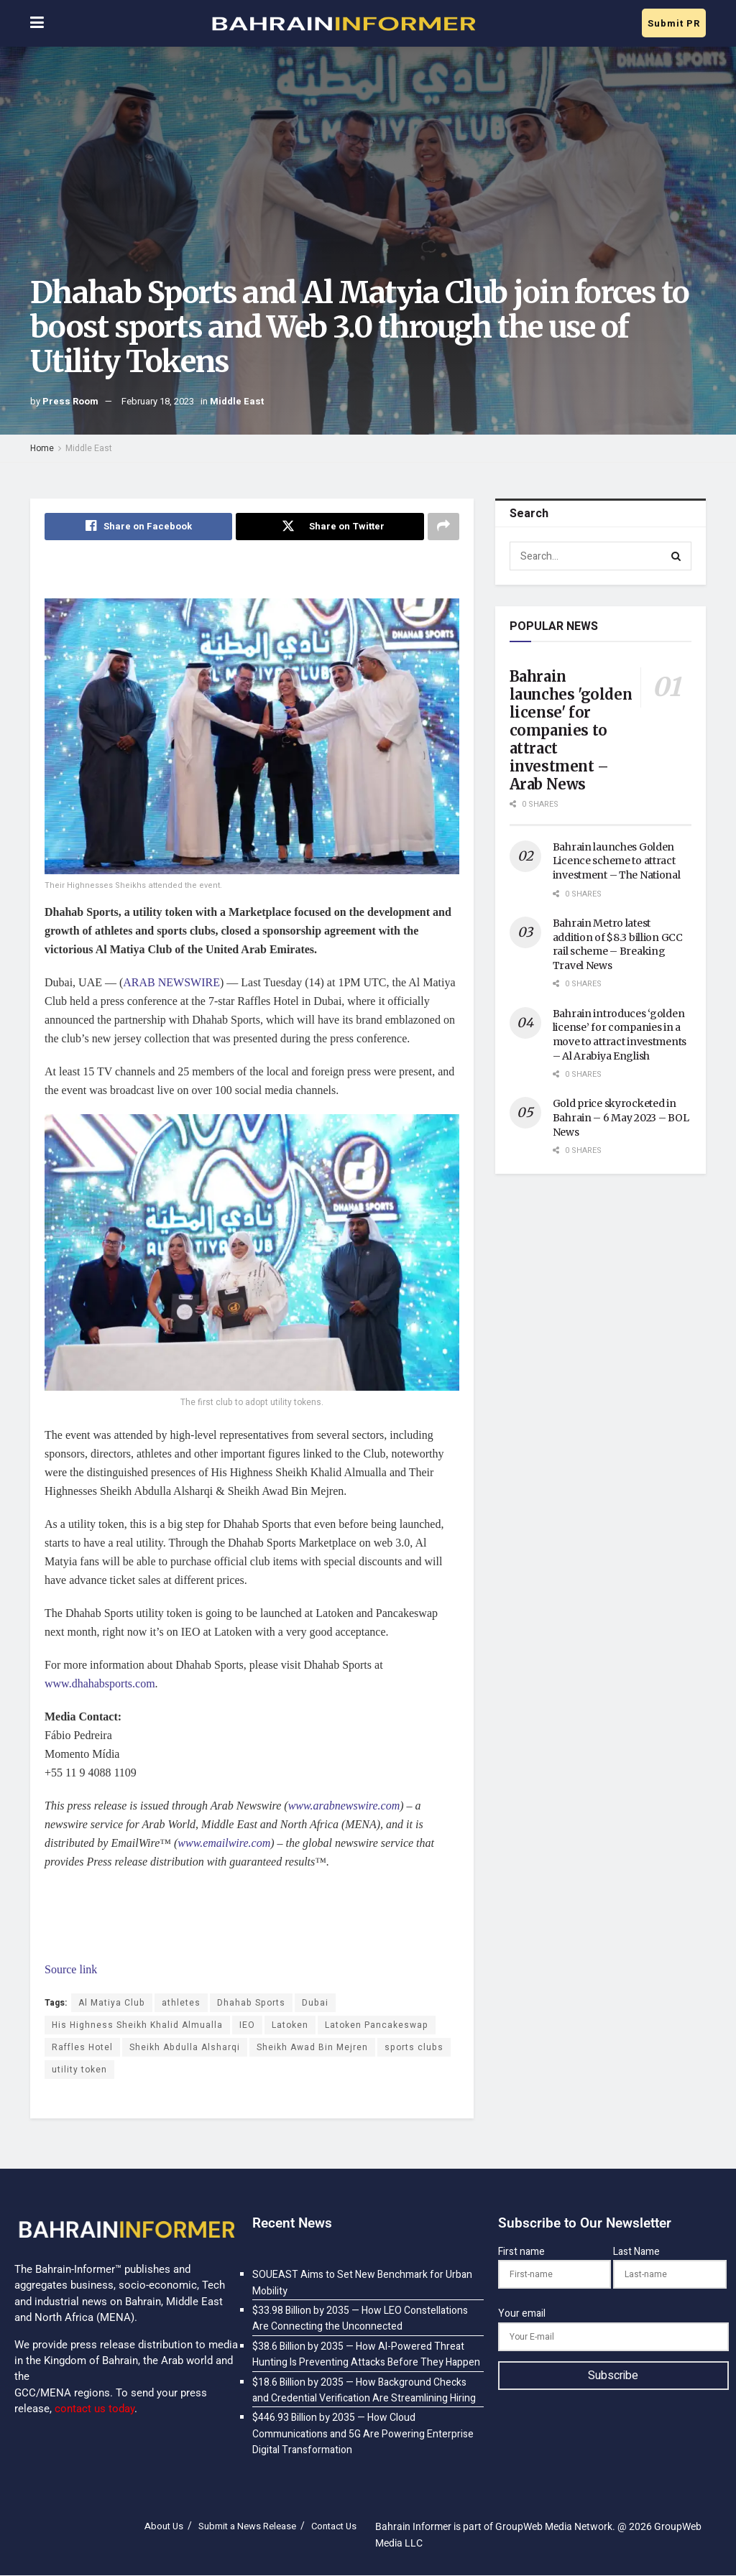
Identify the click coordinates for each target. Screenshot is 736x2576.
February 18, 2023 (157, 401)
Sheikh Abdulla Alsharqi (184, 2047)
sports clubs (414, 2047)
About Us (163, 2527)
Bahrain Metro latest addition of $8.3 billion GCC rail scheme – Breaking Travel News (618, 944)
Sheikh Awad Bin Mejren (312, 2047)
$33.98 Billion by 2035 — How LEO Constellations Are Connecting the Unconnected (360, 2318)
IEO (247, 2025)
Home (42, 448)
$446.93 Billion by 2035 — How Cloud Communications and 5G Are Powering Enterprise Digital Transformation (363, 2434)
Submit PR (674, 23)
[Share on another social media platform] (443, 526)
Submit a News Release (247, 2527)
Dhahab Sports (251, 2002)
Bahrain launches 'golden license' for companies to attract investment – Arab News (571, 730)
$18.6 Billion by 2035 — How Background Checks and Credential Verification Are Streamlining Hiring (364, 2390)
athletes (181, 2002)
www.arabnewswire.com (344, 1805)
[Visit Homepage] (342, 23)
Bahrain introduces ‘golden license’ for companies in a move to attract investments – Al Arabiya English (619, 1034)
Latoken (290, 2025)
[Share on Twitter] (329, 526)
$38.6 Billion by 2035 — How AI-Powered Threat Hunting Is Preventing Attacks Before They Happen (366, 2354)
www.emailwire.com (224, 1843)
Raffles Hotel (82, 2047)
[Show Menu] (37, 23)
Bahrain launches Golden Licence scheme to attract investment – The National (617, 860)
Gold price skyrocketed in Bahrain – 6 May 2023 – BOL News (621, 1117)
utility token (79, 2069)
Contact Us (333, 2527)
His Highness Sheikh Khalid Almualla (137, 2025)
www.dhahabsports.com (100, 1683)
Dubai (315, 2002)
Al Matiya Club (111, 2002)
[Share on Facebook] (138, 526)
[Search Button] (677, 556)
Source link (71, 1969)
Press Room (70, 401)
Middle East (237, 401)
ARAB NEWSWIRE (171, 983)
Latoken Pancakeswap (376, 2025)
